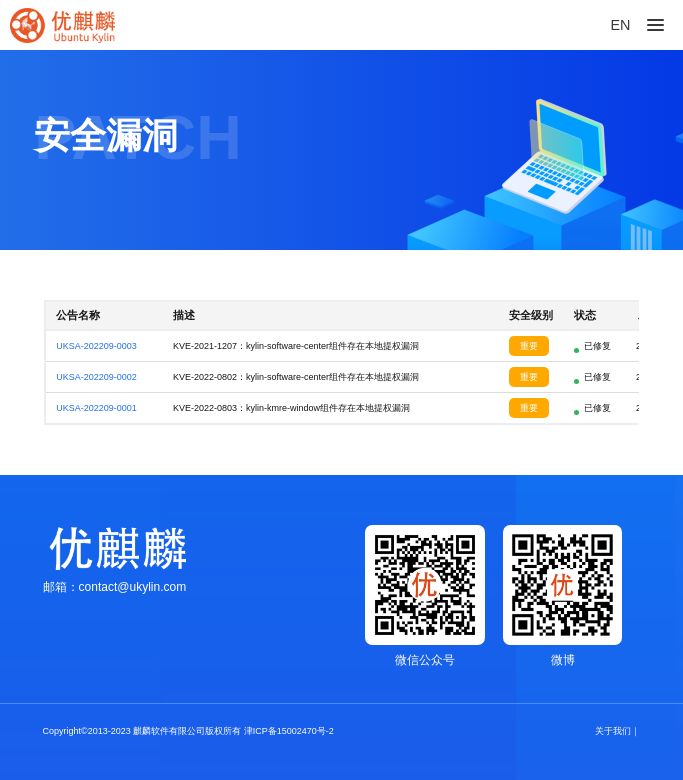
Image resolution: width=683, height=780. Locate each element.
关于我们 (613, 731)
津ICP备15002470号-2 (289, 731)
